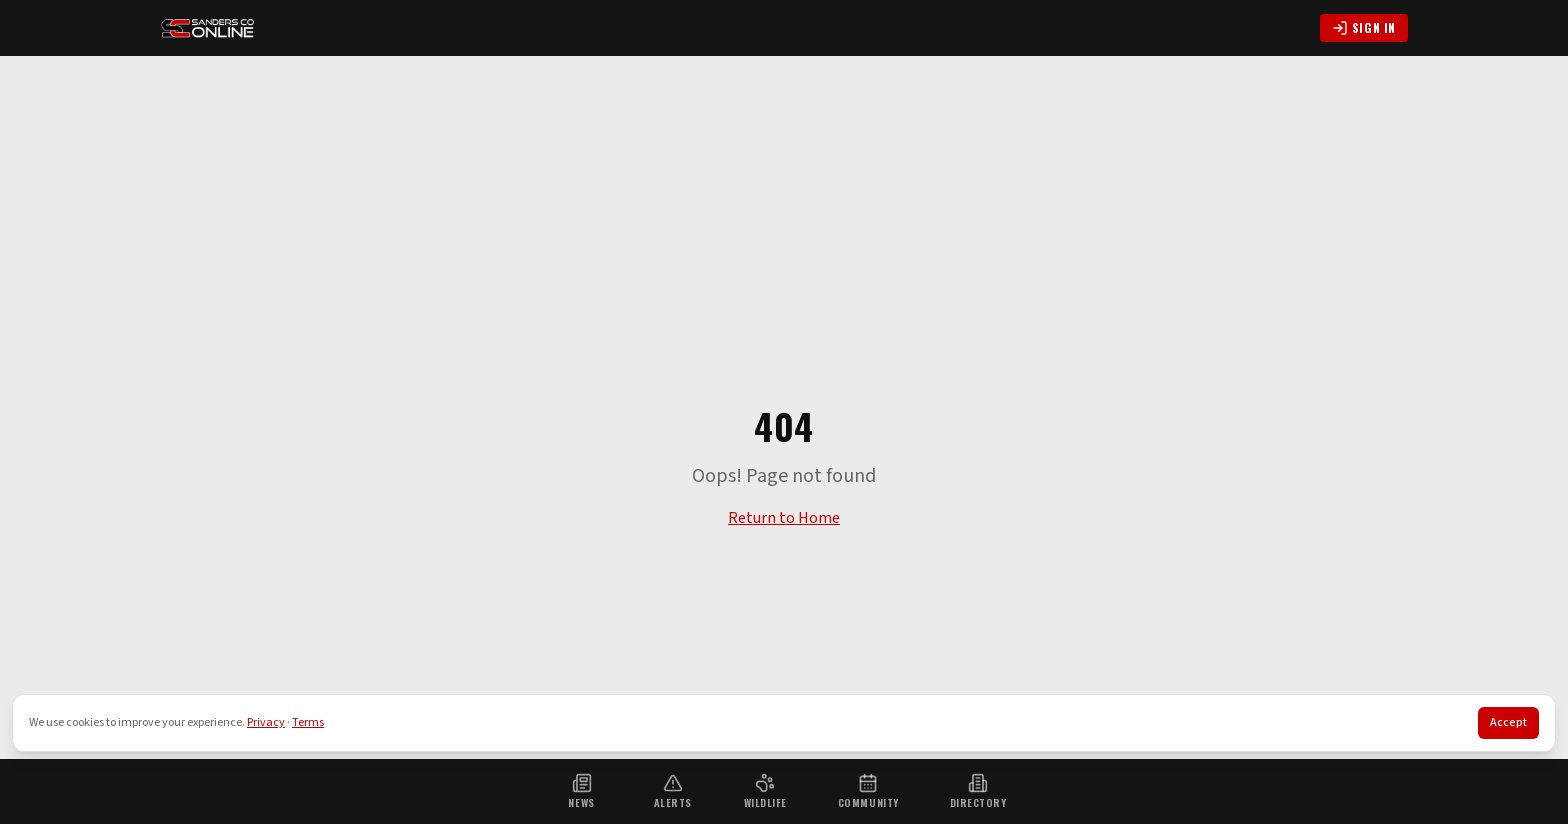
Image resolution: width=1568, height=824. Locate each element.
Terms (308, 722)
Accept (1508, 722)
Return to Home (784, 518)
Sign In (1364, 27)
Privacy (266, 722)
